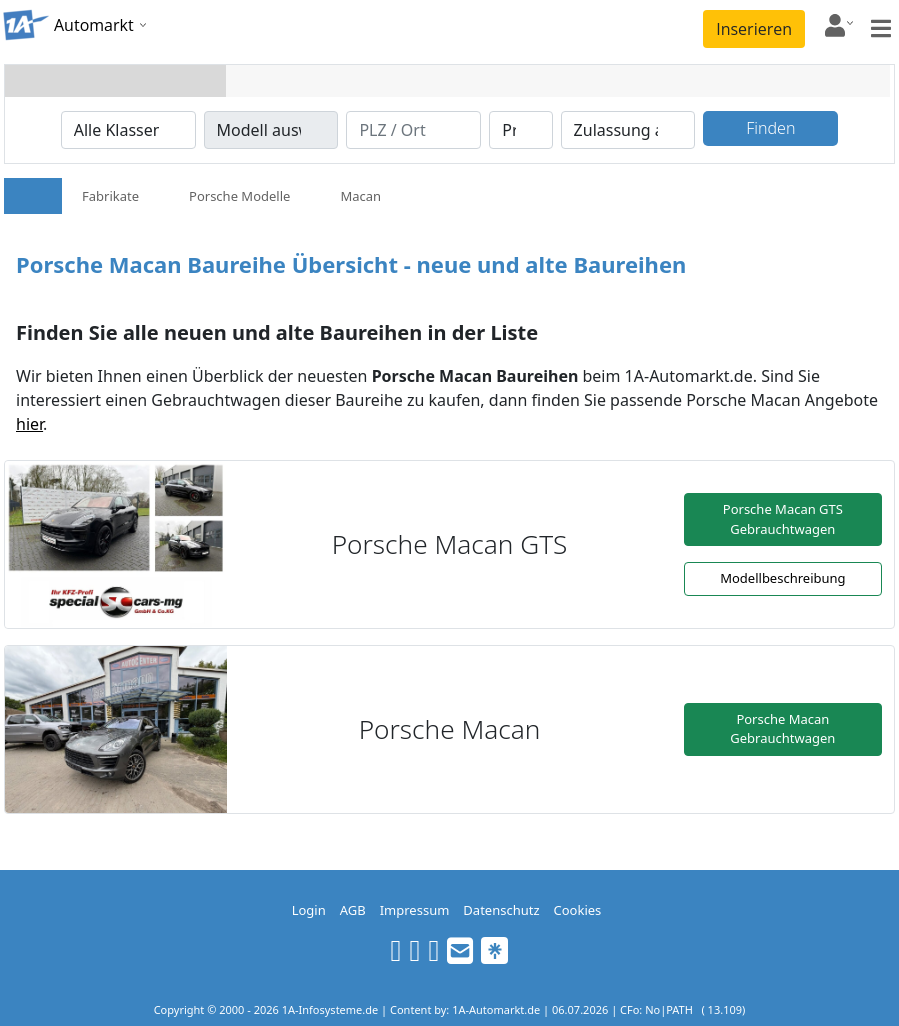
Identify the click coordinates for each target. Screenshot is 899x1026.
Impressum (415, 910)
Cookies (578, 910)
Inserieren (754, 29)
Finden (770, 128)
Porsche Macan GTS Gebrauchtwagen (783, 519)
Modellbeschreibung (782, 578)
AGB (353, 910)
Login (309, 910)
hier (29, 424)
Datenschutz (501, 910)
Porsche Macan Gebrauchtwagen (782, 729)
